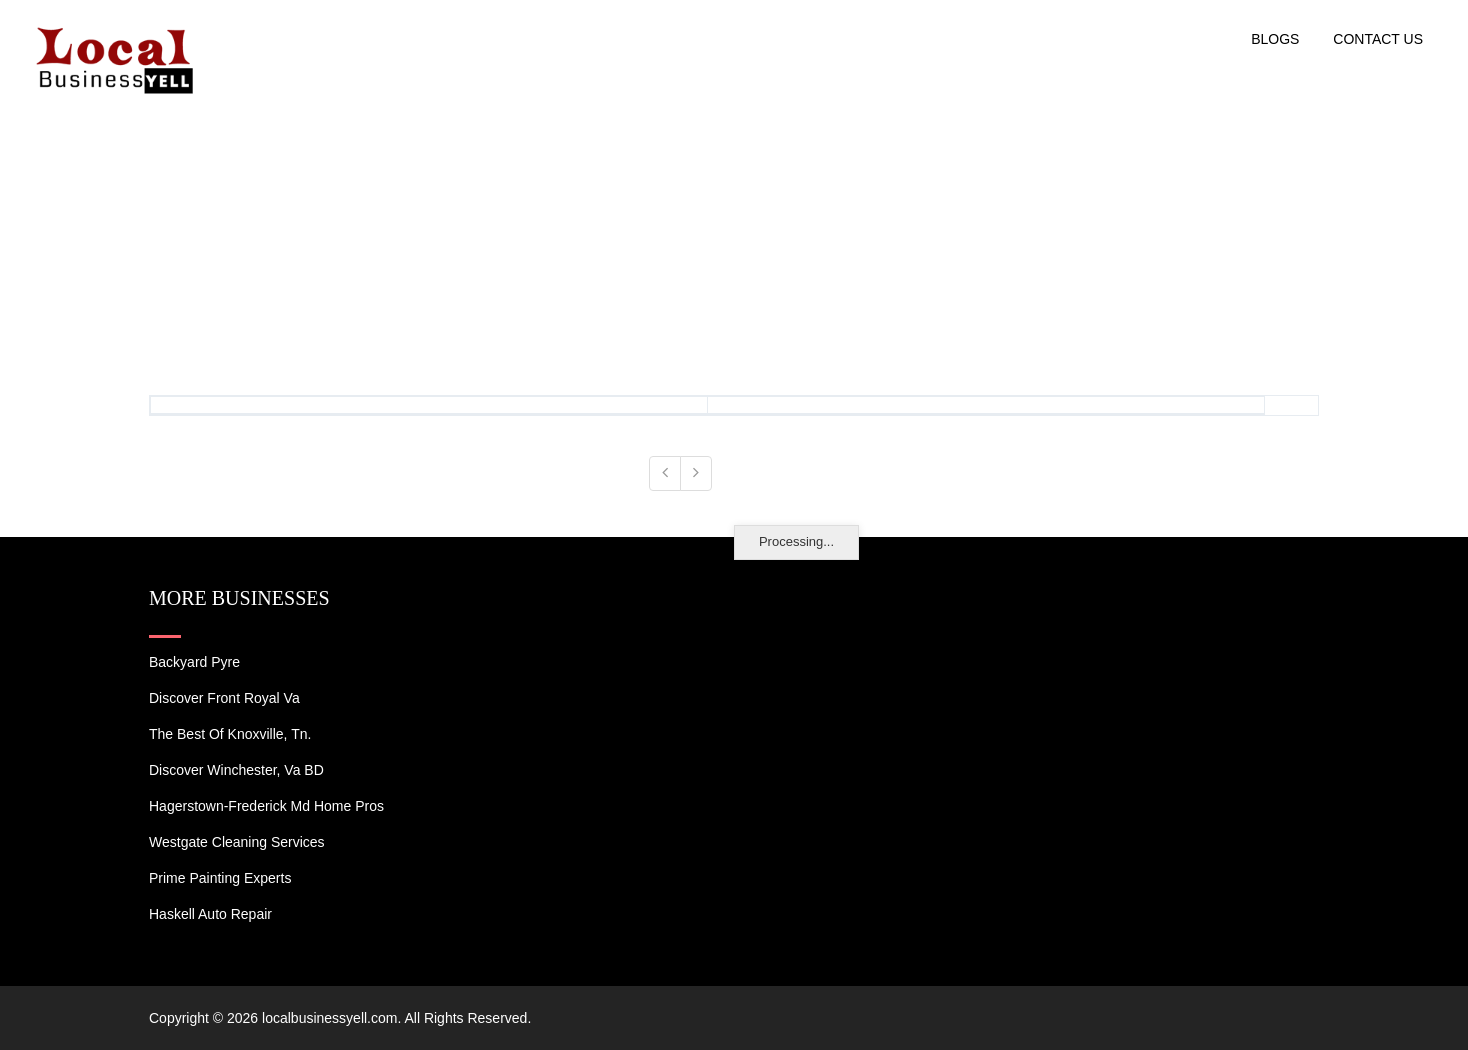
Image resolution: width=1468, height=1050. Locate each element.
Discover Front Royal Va (224, 698)
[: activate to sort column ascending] (429, 406)
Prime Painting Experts (220, 878)
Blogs (1275, 39)
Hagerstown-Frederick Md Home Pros (266, 806)
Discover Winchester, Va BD (236, 770)
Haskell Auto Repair (210, 914)
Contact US (1378, 39)
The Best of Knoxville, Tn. (230, 734)
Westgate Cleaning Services (237, 842)
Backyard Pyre (194, 662)
